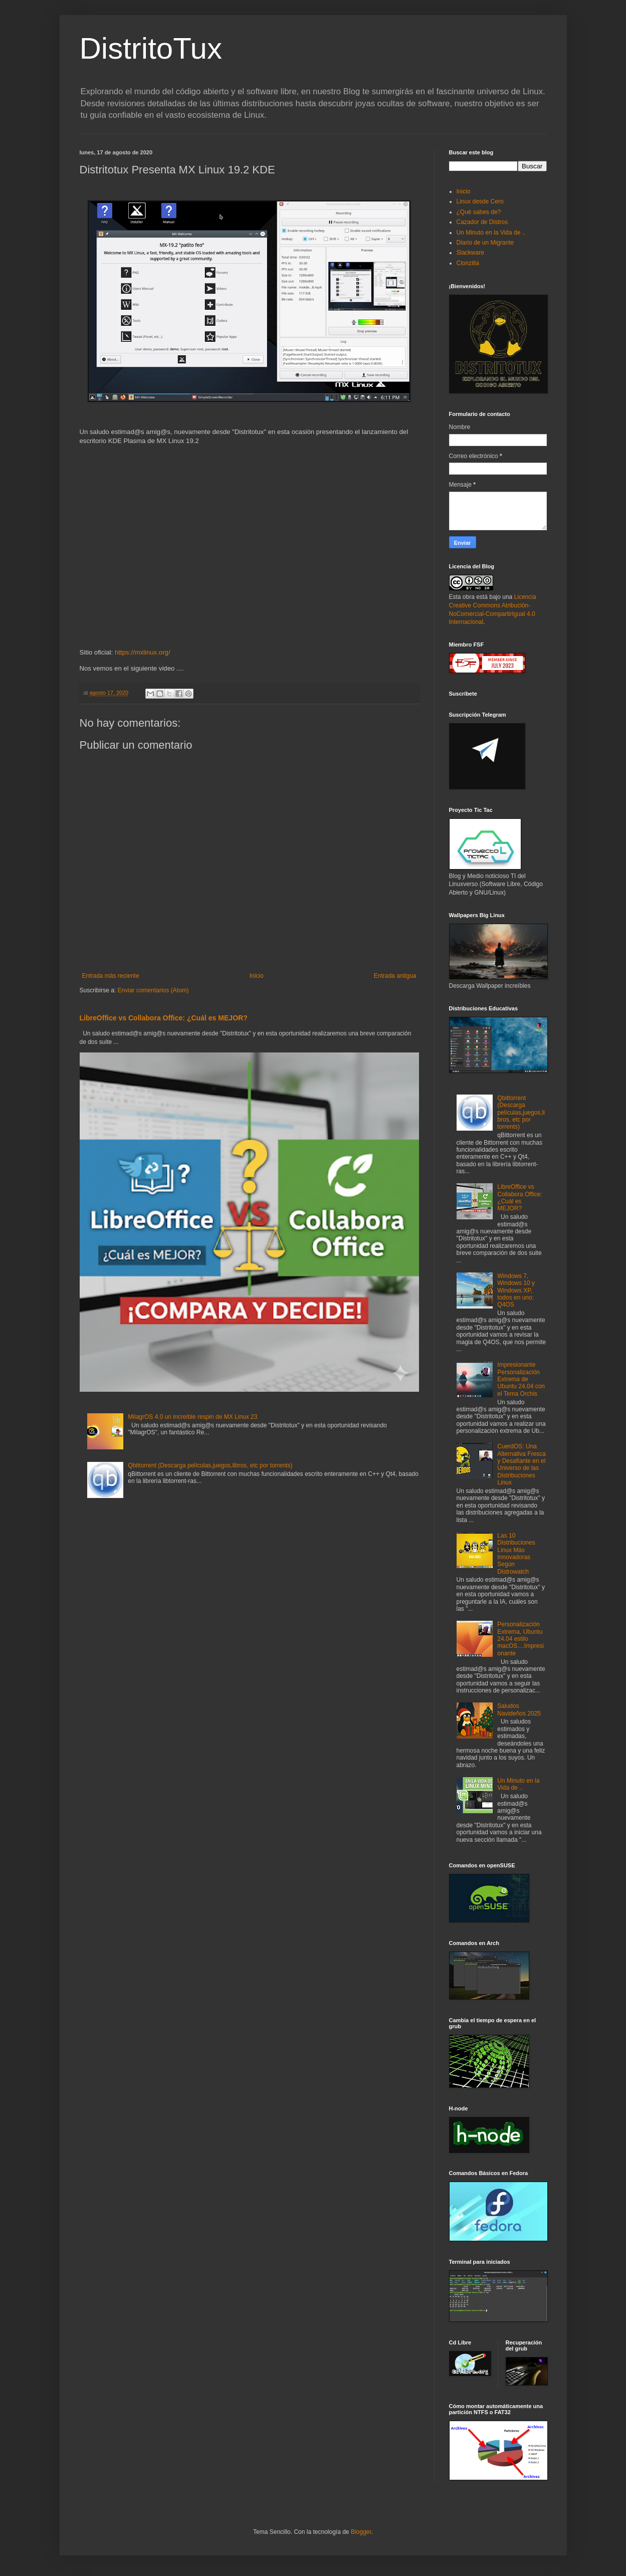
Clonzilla (468, 263)
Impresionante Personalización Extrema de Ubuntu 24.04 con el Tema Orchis (521, 1379)
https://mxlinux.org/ (142, 652)
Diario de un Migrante (485, 242)
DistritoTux (151, 48)
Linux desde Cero (480, 201)
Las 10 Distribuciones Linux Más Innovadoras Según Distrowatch (516, 1553)
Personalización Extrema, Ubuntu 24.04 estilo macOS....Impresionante (520, 1639)
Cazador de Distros (482, 222)
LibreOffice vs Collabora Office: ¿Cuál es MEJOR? (164, 1018)
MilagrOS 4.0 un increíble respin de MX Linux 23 (192, 1416)
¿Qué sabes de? (479, 212)
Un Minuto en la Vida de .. (491, 232)
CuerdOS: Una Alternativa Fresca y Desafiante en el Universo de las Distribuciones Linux (521, 1464)
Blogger (361, 2531)
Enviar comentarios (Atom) (153, 990)
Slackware (470, 252)
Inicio (257, 975)
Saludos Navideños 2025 (519, 1709)
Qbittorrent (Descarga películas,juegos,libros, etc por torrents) (210, 1465)
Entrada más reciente (110, 975)
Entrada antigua (395, 975)
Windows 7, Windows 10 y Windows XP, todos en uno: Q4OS (516, 1290)
